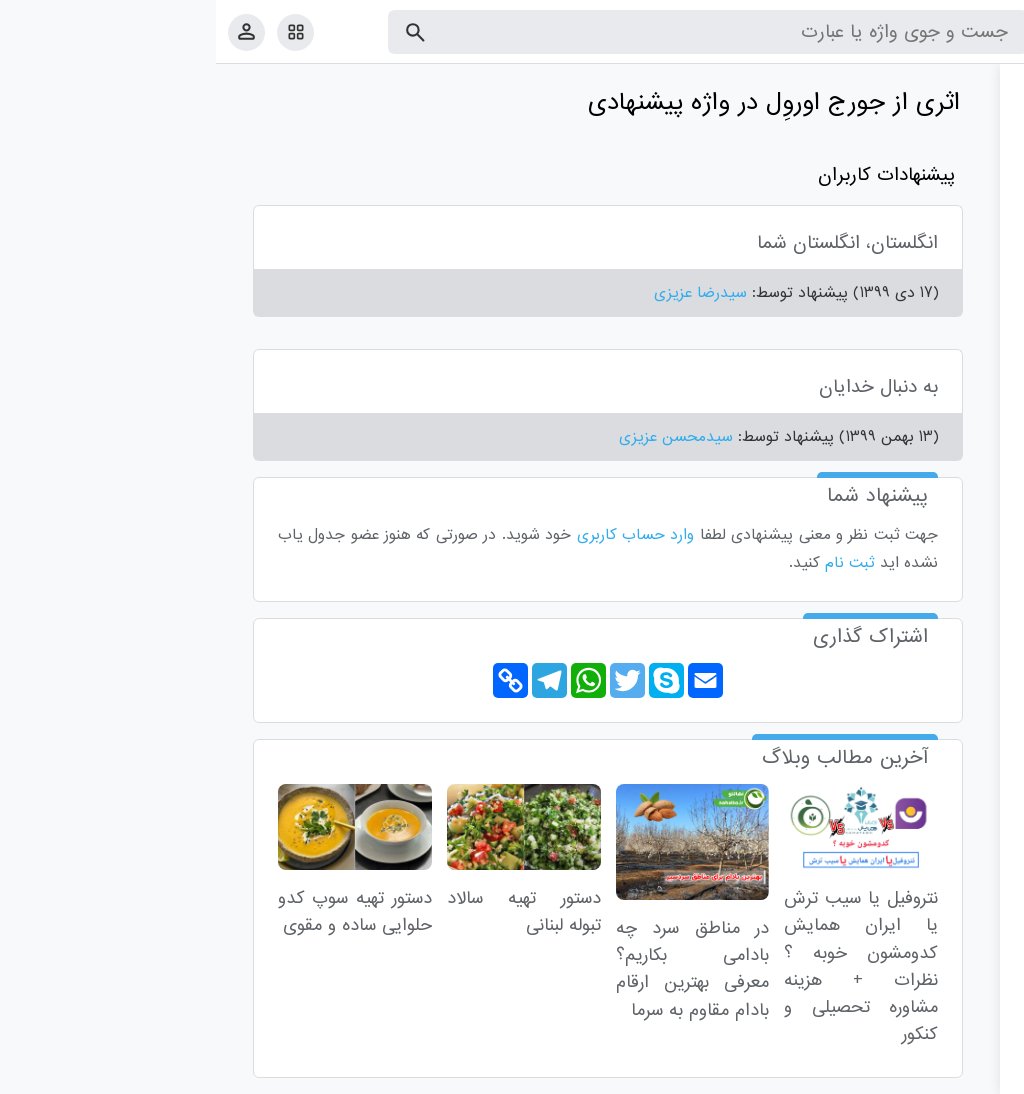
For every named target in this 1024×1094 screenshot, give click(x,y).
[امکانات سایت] (79, 32)
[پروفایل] (30, 31)
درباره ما (844, 1074)
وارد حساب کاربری (420, 535)
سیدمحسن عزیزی (460, 437)
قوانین (971, 1074)
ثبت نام (634, 563)
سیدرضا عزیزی (484, 293)
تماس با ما (911, 1074)
